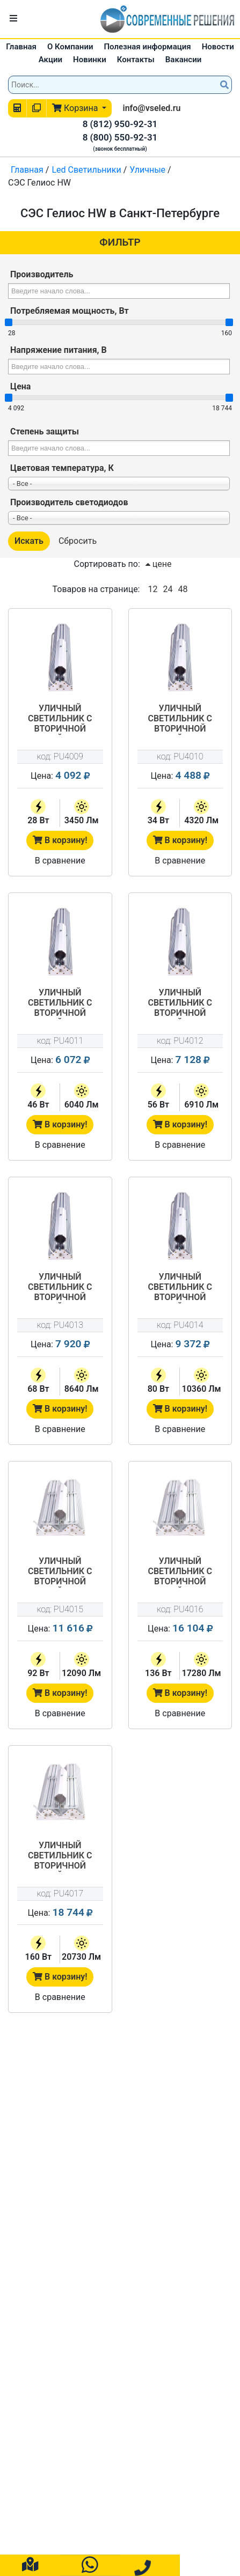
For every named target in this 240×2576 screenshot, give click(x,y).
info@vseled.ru (151, 108)
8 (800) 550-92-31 (120, 137)
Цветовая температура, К (62, 468)
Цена (20, 386)
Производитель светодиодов (69, 502)
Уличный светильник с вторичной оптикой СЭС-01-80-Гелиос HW (180, 1288)
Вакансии (183, 59)
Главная (21, 46)
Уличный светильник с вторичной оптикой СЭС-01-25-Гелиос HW (60, 719)
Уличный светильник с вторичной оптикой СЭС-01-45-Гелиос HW (60, 1003)
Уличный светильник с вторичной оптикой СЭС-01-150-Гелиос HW (60, 1856)
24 (167, 589)
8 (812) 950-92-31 (120, 124)
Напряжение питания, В (58, 350)
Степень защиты (44, 431)
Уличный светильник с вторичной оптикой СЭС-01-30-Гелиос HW (180, 719)
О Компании (70, 46)
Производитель (41, 274)
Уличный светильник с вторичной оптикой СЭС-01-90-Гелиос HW (60, 1572)
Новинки (89, 59)
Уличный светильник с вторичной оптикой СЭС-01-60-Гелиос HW (60, 1288)
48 (182, 589)
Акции (50, 59)
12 (152, 589)
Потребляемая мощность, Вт (69, 311)
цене (159, 564)
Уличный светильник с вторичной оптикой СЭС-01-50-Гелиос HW (180, 1003)
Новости (218, 46)
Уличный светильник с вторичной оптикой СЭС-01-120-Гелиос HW (180, 1572)
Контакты (136, 59)
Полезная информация (147, 46)
